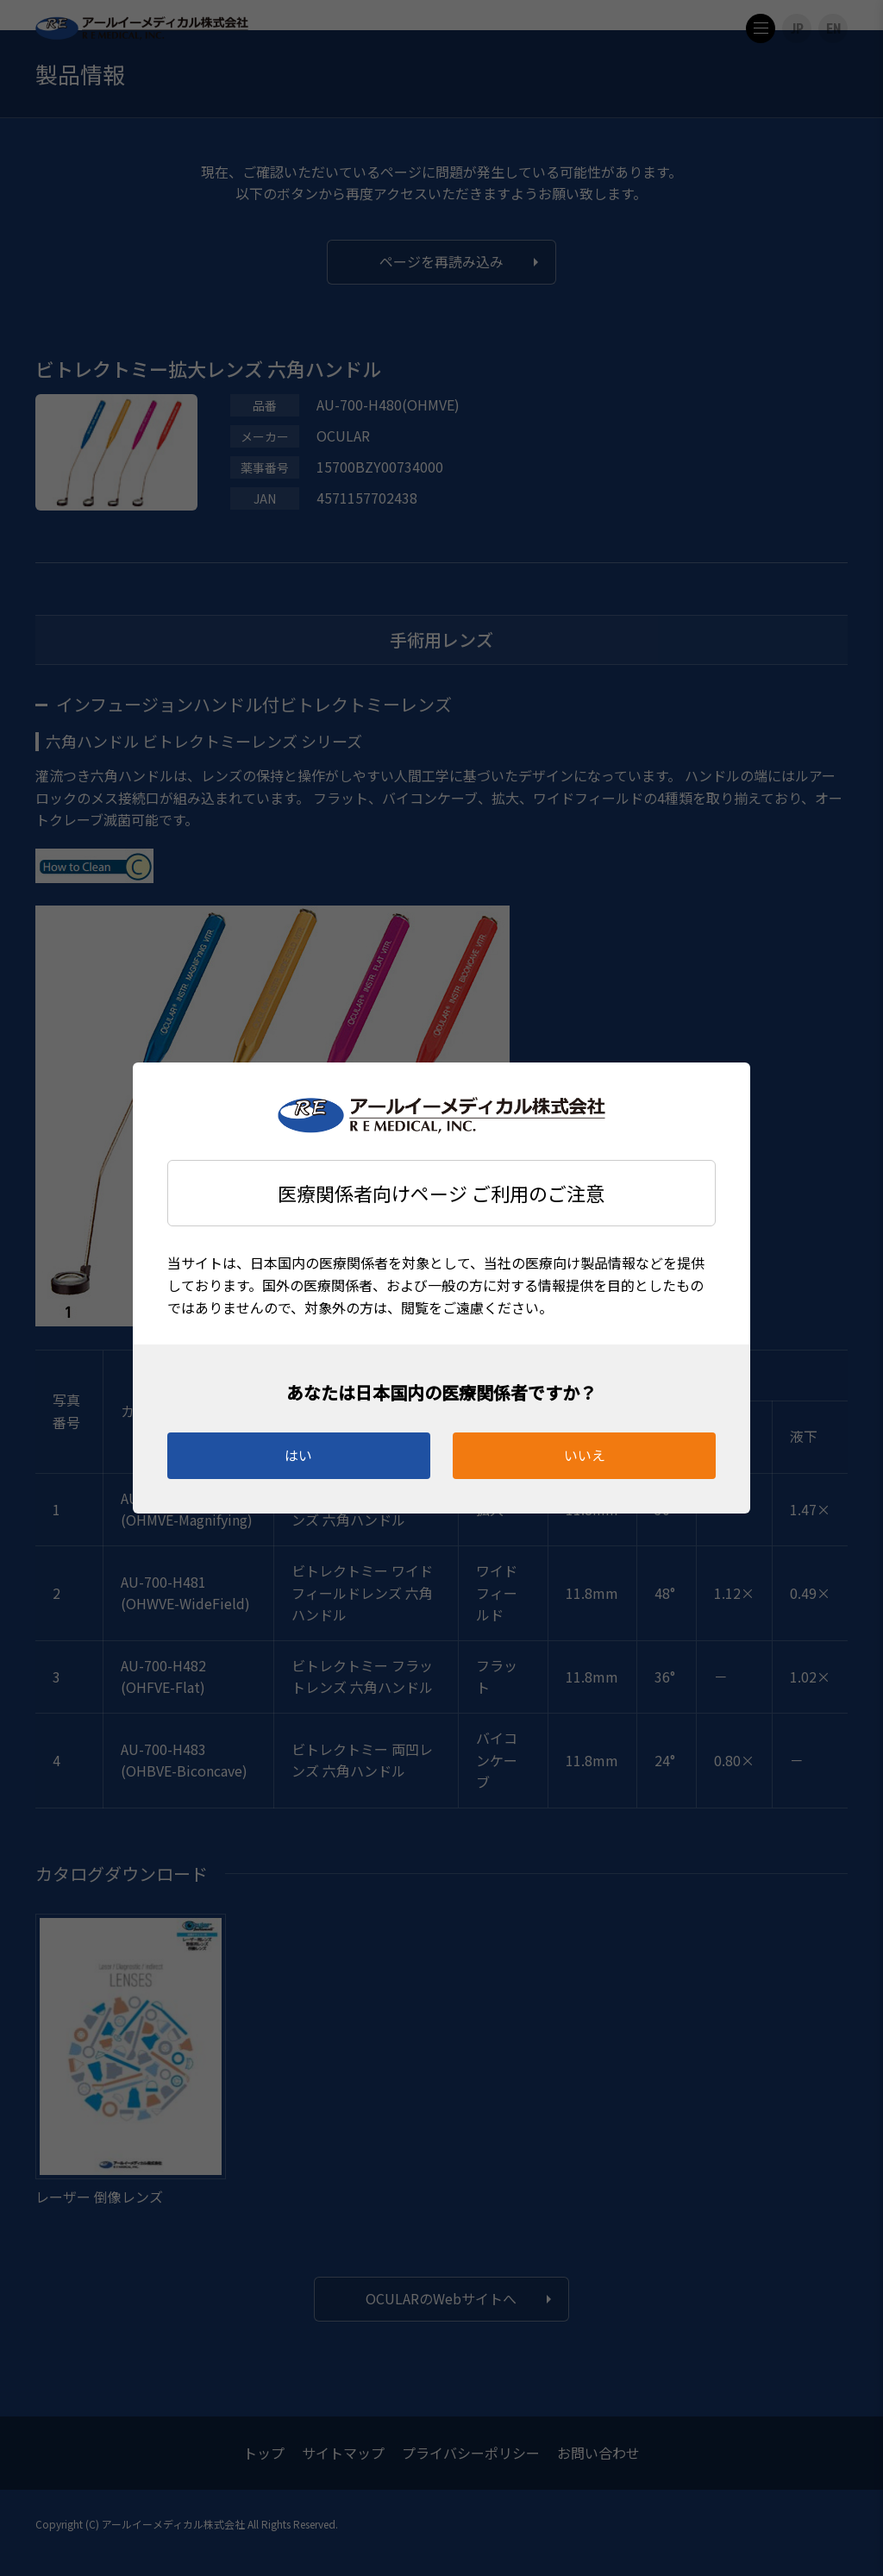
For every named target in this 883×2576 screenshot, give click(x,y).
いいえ (584, 1455)
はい (298, 1455)
